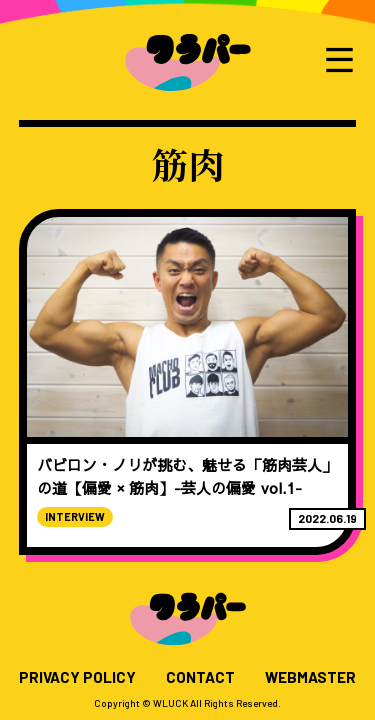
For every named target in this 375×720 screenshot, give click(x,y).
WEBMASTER (310, 677)
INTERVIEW (75, 516)
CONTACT (200, 677)
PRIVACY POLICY (77, 677)
